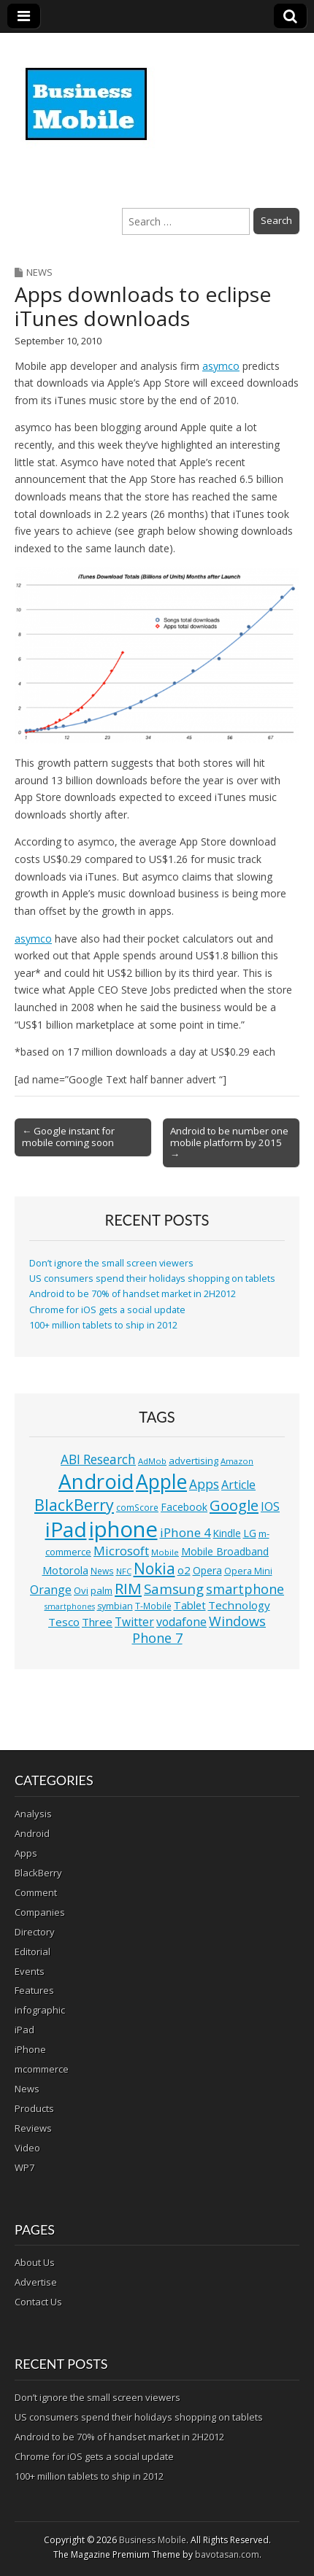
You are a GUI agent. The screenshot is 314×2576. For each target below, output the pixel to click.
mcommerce (42, 2069)
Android (32, 1833)
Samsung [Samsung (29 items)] (174, 1588)
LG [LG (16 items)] (249, 1533)
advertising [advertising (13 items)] (193, 1460)
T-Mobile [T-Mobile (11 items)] (153, 1606)
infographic (40, 2009)
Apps (26, 1853)
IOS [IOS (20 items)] (270, 1506)
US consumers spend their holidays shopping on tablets (152, 1278)
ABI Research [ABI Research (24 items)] (98, 1459)
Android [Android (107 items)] (96, 1481)
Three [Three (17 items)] (97, 1621)
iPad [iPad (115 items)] (66, 1529)
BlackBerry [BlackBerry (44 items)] (74, 1504)
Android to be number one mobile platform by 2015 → (229, 1142)
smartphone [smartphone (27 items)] (245, 1589)
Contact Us (38, 2301)
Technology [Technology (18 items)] (239, 1605)
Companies (40, 1912)
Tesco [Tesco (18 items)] (64, 1621)
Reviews (33, 2128)
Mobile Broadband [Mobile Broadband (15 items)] (225, 1551)
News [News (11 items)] (102, 1571)
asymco (221, 366)
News (39, 272)
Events (30, 1971)
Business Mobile (152, 2540)
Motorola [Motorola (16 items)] (65, 1570)
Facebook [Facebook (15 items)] (184, 1507)
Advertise (36, 2282)
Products (34, 2108)
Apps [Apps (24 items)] (204, 1484)
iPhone (30, 2049)
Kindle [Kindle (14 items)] (227, 1533)
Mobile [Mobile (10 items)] (165, 1552)
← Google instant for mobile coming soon (68, 1136)
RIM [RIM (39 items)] (128, 1588)
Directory (35, 1931)
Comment (36, 1892)
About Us (35, 2262)
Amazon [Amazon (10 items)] (237, 1460)
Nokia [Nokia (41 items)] (154, 1568)
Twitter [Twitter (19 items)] (134, 1622)
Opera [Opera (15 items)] (207, 1570)
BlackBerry (38, 1872)
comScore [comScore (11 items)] (137, 1507)
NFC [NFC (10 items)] (123, 1571)
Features (34, 1990)
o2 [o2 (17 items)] (184, 1570)
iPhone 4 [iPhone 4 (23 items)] (185, 1532)
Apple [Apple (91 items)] (161, 1482)
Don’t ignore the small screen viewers (111, 1263)
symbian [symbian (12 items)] (115, 1606)
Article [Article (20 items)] (238, 1485)
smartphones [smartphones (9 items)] (70, 1606)
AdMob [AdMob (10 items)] (152, 1460)
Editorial (32, 1951)
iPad (24, 2029)
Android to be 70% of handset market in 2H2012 (132, 1294)
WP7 (24, 2167)
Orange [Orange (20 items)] (51, 1590)
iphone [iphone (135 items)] (123, 1529)
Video (27, 2147)
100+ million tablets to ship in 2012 (103, 1325)
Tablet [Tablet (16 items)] (190, 1605)
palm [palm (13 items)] (101, 1590)
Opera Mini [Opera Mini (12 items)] (248, 1571)
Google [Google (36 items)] (234, 1505)
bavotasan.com (227, 2554)
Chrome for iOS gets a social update (107, 1310)
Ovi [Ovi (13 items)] (81, 1590)
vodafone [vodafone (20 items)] (181, 1622)
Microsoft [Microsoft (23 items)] (121, 1550)
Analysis (33, 1813)
